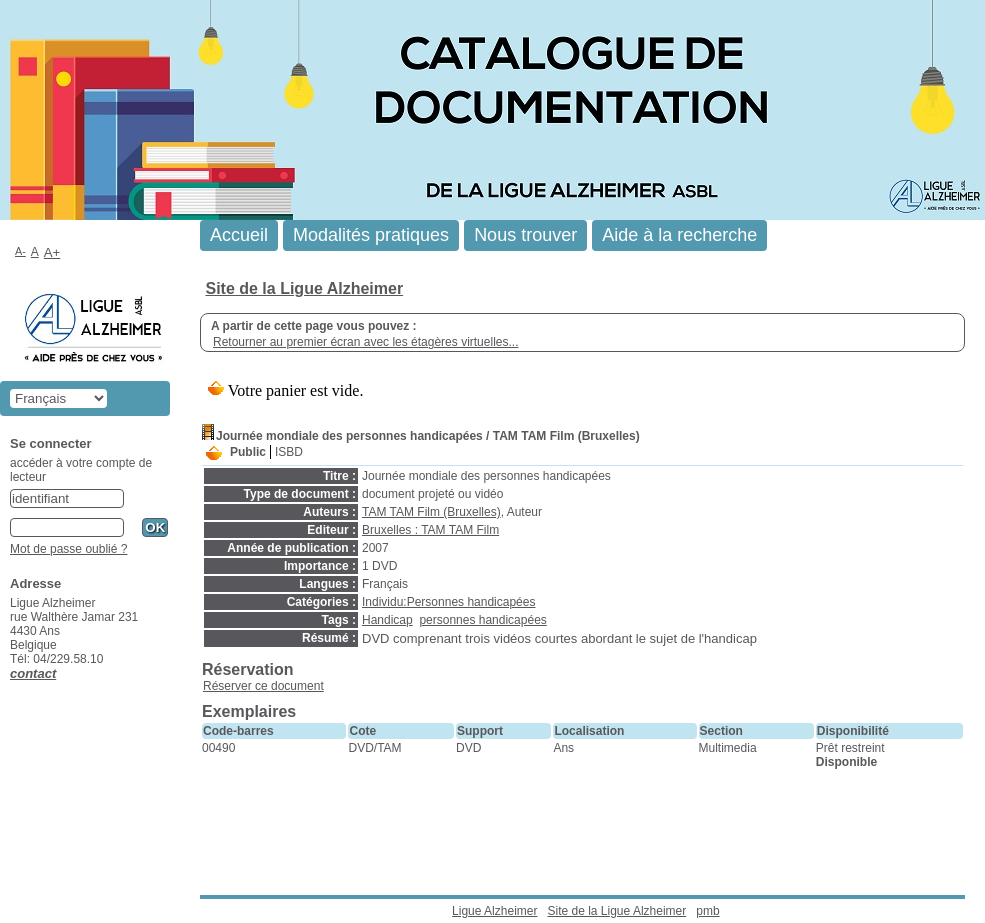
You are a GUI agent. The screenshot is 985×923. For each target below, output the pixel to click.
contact (33, 673)
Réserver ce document (263, 686)
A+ (52, 252)
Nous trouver (525, 235)
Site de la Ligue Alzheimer (304, 288)
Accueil (239, 235)
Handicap (387, 620)
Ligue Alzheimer (494, 911)
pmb (707, 911)
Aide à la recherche (679, 235)
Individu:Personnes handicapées (448, 602)
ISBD (289, 452)
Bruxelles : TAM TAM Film (430, 530)
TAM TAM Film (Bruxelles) (431, 512)
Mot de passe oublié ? (68, 549)
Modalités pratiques (371, 235)
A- (20, 251)
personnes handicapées (482, 620)
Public (248, 452)
